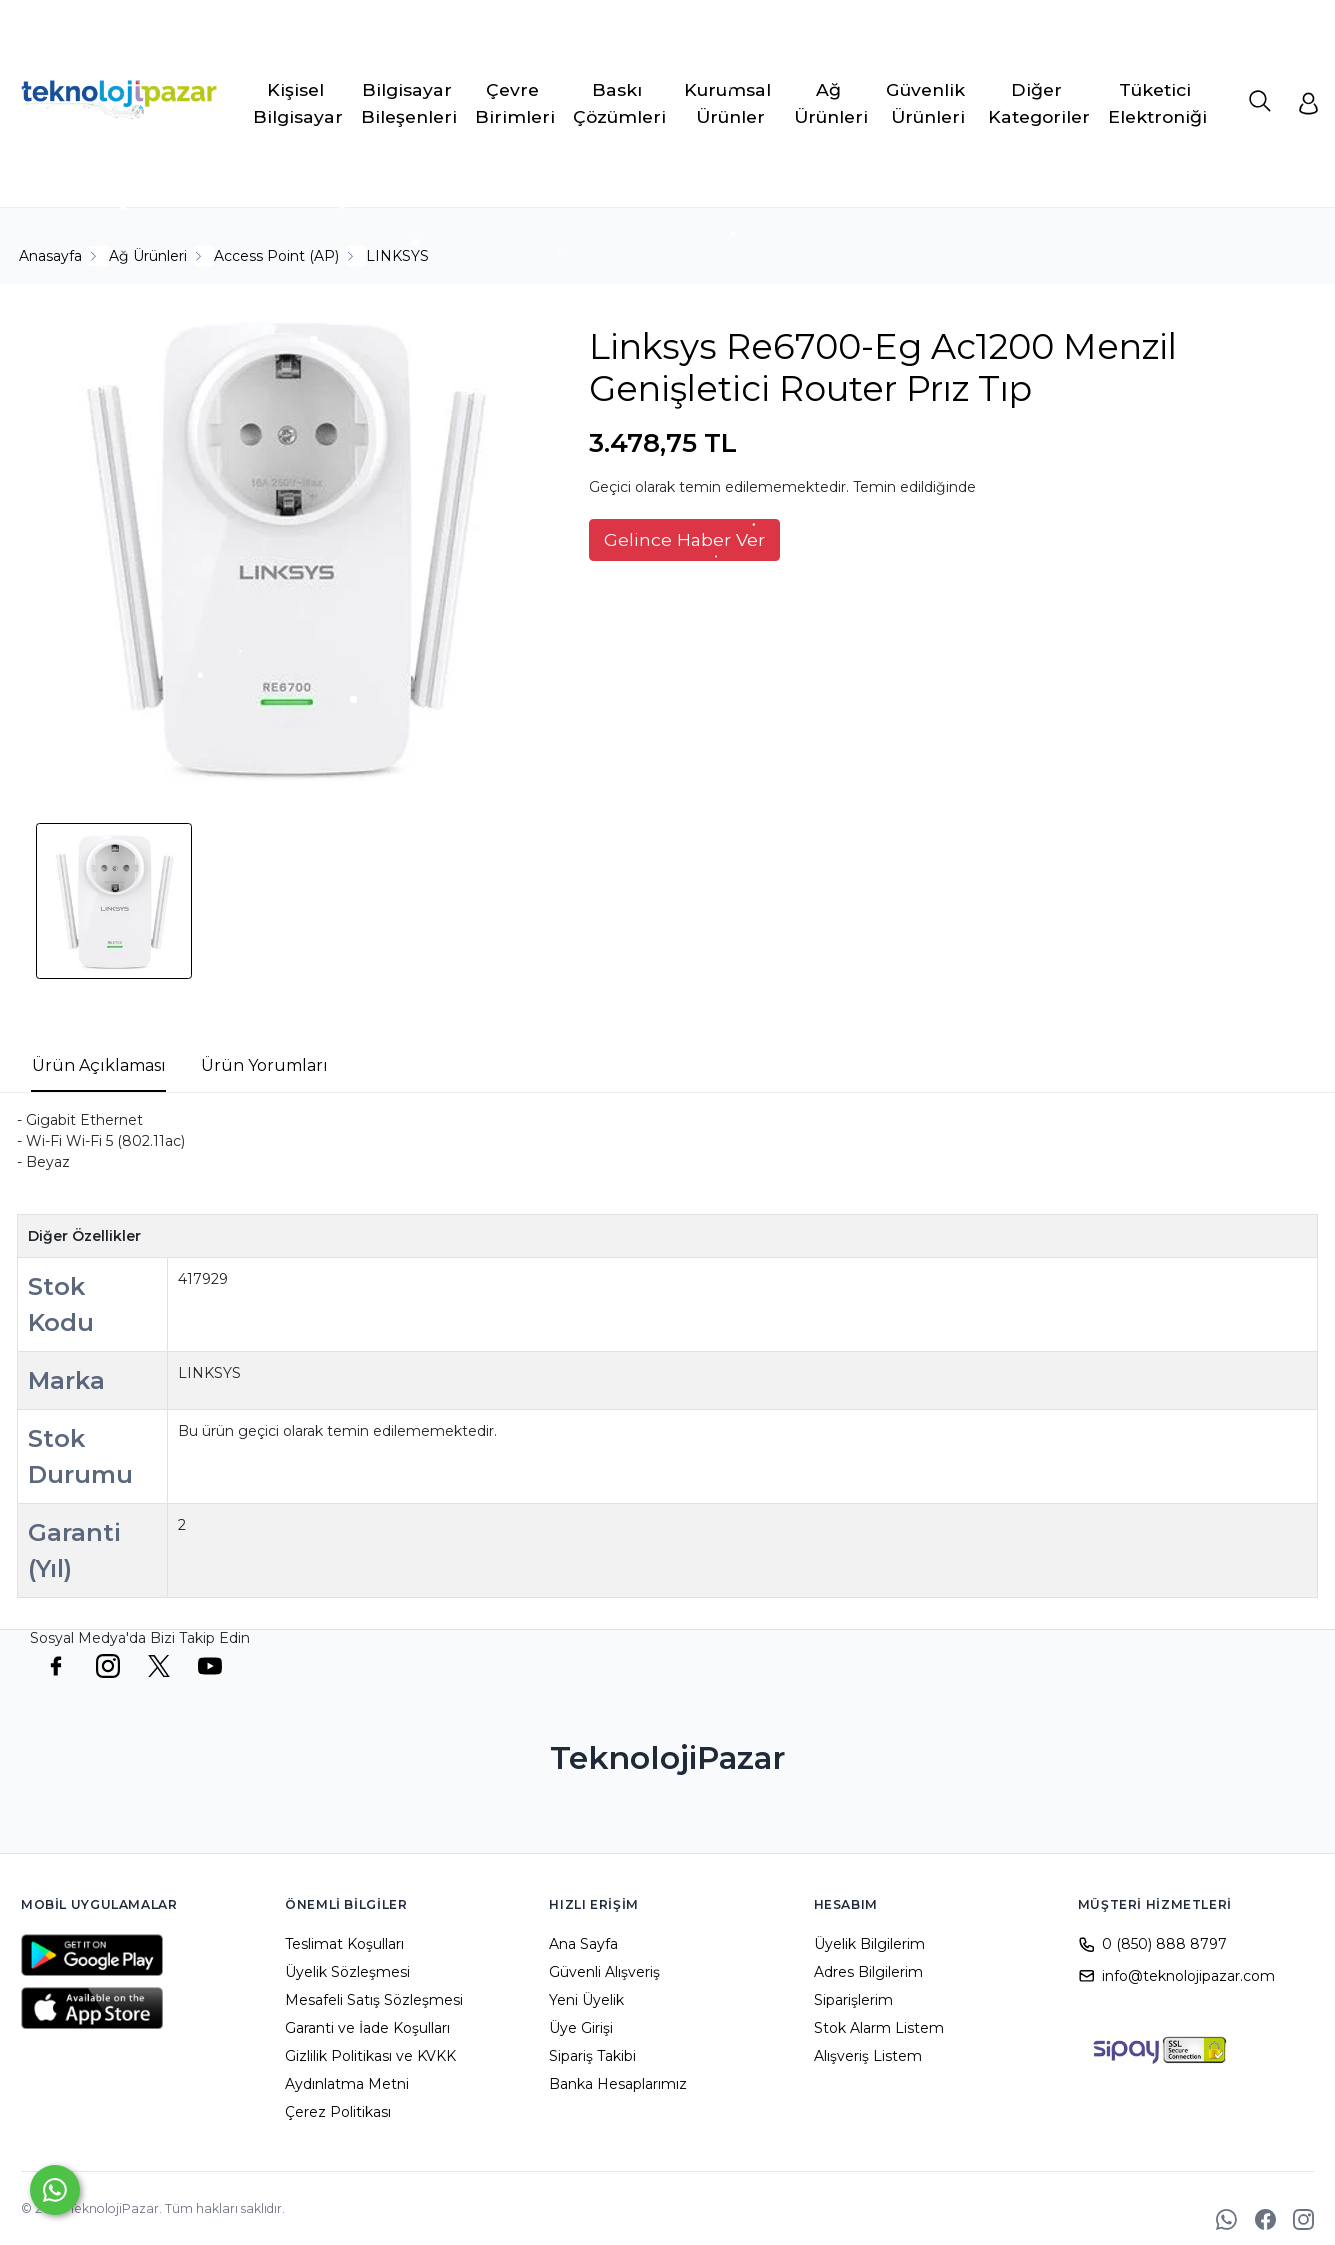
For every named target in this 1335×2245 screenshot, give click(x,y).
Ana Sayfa (583, 1944)
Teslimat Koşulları (344, 1944)
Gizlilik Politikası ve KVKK (370, 2056)
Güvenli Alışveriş (604, 1972)
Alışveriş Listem (868, 2056)
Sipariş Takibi (592, 2056)
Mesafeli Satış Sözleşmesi (374, 2000)
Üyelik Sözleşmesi (347, 1972)
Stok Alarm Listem (879, 2028)
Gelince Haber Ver (684, 539)
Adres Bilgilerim (868, 1972)
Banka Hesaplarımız (618, 2084)
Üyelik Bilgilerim (869, 1944)
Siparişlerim (853, 2000)
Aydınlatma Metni (347, 2084)
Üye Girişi (581, 2028)
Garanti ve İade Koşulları (367, 2028)
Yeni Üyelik (586, 2000)
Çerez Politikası (338, 2112)
